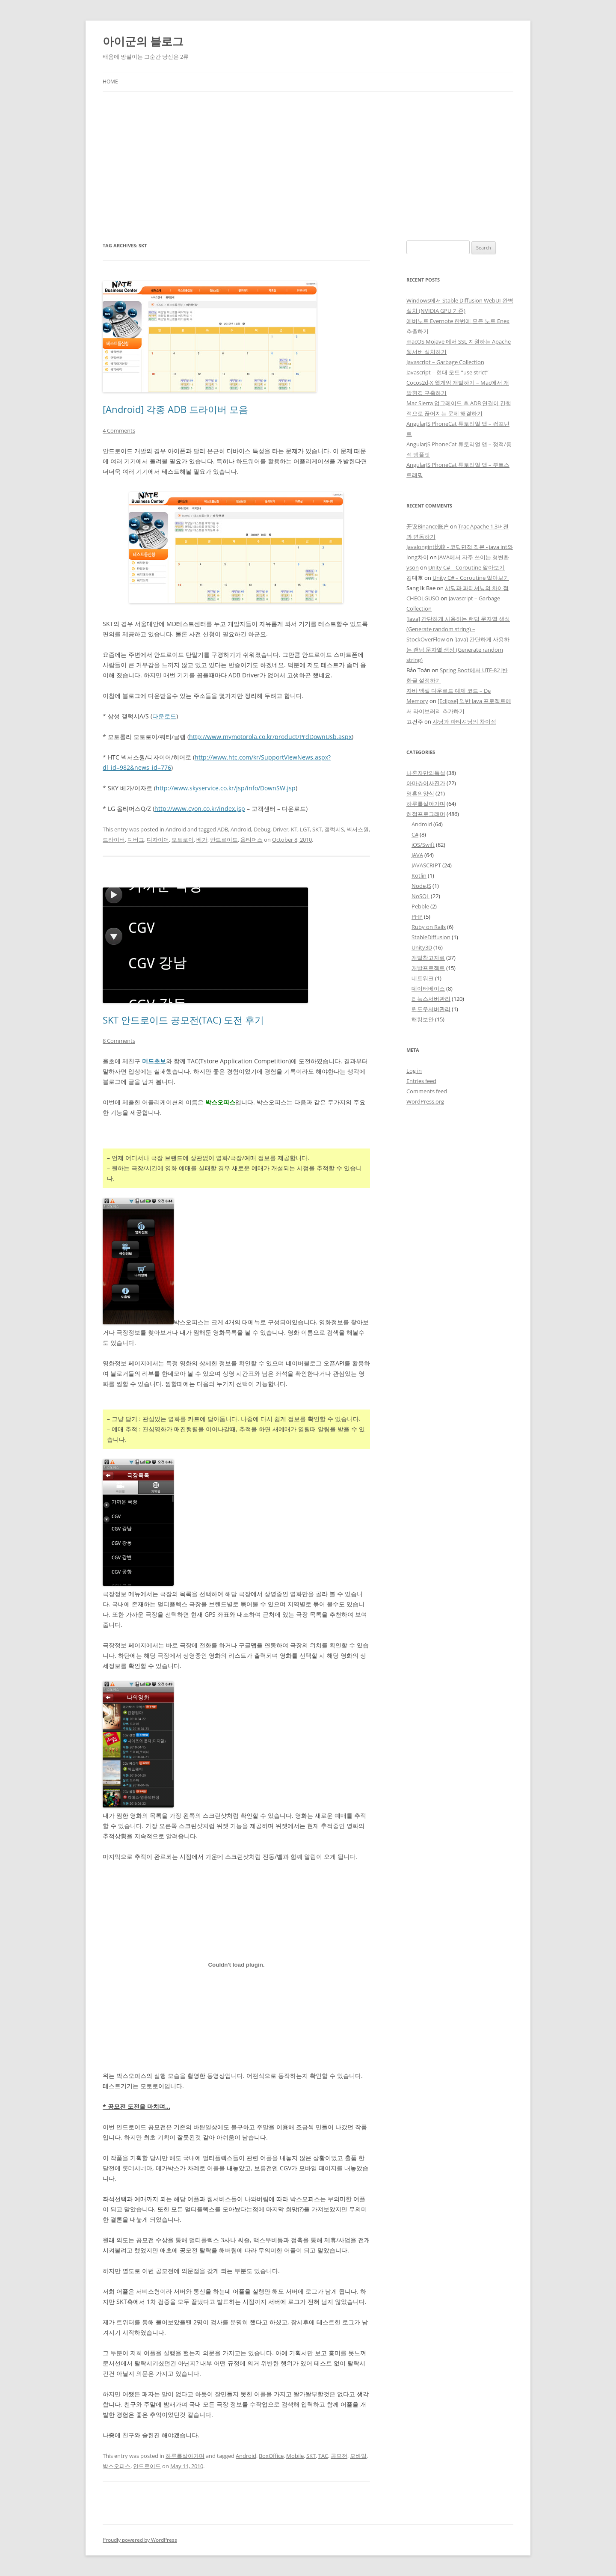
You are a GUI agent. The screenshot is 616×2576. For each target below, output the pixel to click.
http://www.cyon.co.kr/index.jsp (199, 808)
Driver (280, 829)
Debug (262, 829)
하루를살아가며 (185, 2456)
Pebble (420, 906)
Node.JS (421, 886)
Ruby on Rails (429, 927)
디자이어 (158, 839)
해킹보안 (423, 1019)
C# (415, 834)
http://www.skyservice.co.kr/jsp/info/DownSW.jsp (226, 788)
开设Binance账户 (427, 526)
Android (176, 829)
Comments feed (426, 1091)
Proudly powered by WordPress (140, 2539)
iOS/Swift (423, 845)
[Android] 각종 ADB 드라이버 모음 (175, 409)
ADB (222, 829)
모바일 (358, 2456)
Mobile (295, 2456)
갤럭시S (334, 829)
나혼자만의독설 (425, 773)
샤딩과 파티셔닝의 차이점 (477, 588)
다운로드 (164, 716)
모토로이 (183, 839)
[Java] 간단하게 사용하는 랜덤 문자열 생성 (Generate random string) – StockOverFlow (458, 629)
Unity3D (422, 947)
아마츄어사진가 (425, 783)
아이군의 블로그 (143, 41)
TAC (323, 2456)
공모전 (339, 2456)
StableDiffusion (431, 937)
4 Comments (119, 430)
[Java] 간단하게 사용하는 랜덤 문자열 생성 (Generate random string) (457, 649)
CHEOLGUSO (422, 598)
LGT (305, 829)
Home (110, 81)
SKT (317, 829)
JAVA (417, 855)
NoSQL (420, 896)
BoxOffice (271, 2456)
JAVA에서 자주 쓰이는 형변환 (473, 557)
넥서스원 (357, 829)
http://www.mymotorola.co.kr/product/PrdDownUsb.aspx (270, 737)
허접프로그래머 (425, 814)
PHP (417, 916)
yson (412, 567)
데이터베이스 (428, 988)
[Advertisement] (308, 166)
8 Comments (119, 1041)
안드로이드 (224, 839)
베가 (201, 839)
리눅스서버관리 (431, 999)
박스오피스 (116, 2466)
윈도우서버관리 (431, 1009)
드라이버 (114, 839)
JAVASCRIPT (426, 865)
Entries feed (421, 1081)
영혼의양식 (420, 793)
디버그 (135, 839)
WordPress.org (425, 1101)
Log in (414, 1070)
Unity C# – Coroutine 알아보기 (466, 567)
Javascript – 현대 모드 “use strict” (447, 372)
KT (294, 829)
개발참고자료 (428, 958)
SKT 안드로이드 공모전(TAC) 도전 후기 (183, 1019)
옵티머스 (251, 839)
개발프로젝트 (428, 968)
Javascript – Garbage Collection (445, 362)
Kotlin (419, 875)
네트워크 (423, 978)
